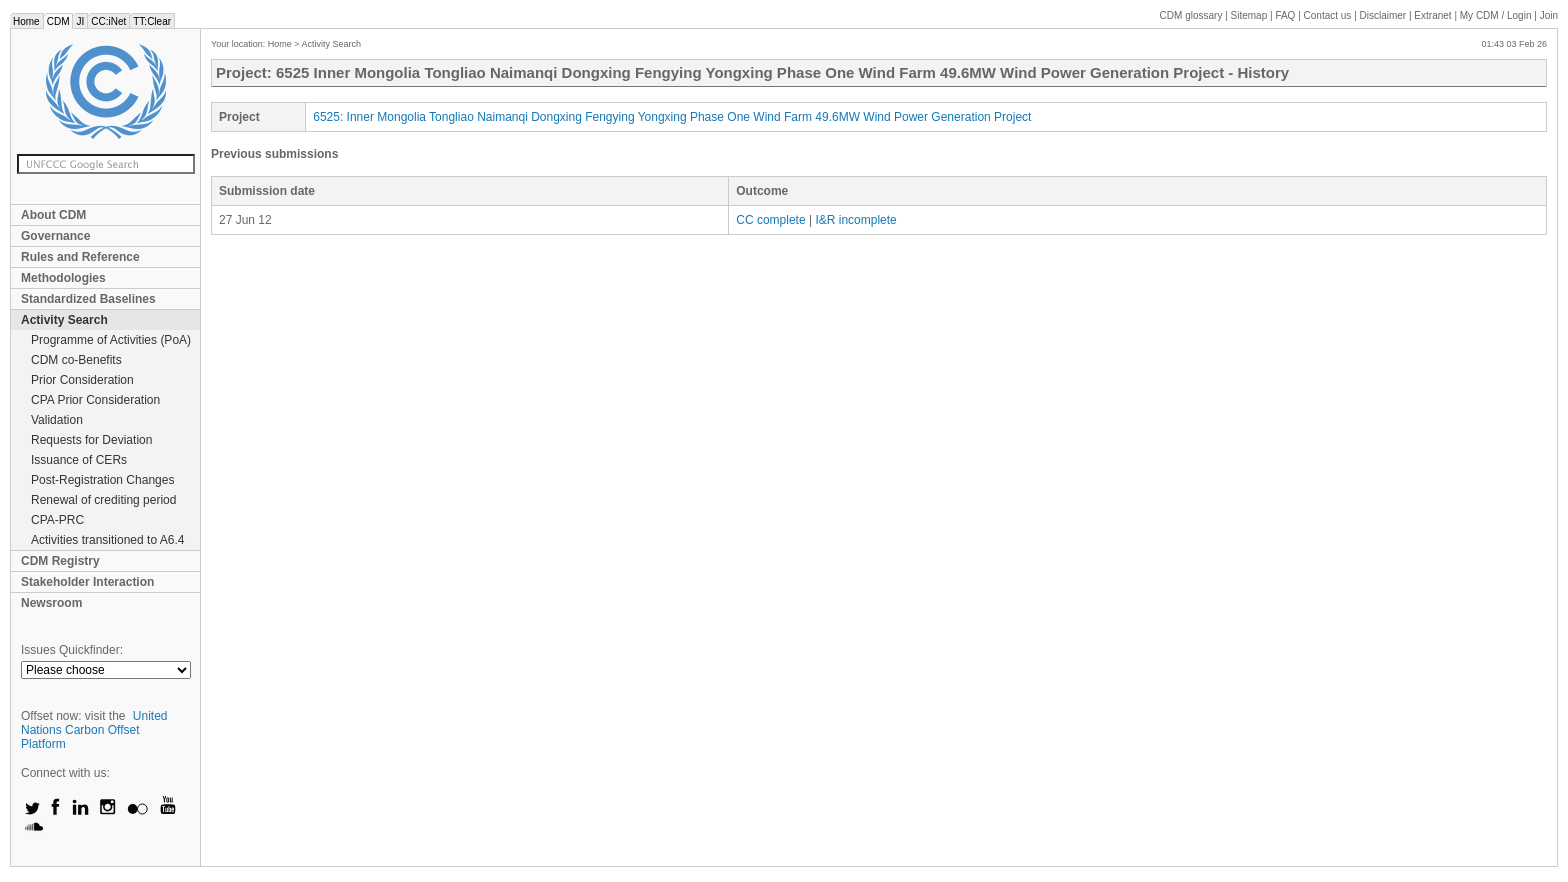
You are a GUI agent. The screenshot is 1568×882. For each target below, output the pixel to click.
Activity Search (64, 320)
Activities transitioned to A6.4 (107, 540)
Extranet (1432, 15)
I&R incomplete (855, 220)
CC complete (770, 220)
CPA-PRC (57, 520)
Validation (57, 420)
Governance (55, 236)
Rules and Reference (80, 257)
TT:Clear (152, 21)
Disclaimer (1383, 15)
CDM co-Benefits (76, 360)
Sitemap (1249, 15)
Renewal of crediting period (103, 500)
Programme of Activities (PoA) (111, 340)
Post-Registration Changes (102, 480)
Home (26, 21)
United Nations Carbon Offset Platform (94, 730)
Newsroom (51, 603)
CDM (58, 21)
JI (80, 21)
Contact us (1328, 15)
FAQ (1285, 15)
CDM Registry (60, 561)
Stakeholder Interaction (87, 582)
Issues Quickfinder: (72, 650)
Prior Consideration (82, 380)
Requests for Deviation (91, 440)
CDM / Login (1497, 15)
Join (1549, 15)
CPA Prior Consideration (95, 400)
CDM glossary (1191, 15)
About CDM (53, 215)
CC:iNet (108, 21)
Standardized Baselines (88, 299)
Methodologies (63, 278)
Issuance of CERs (79, 460)
